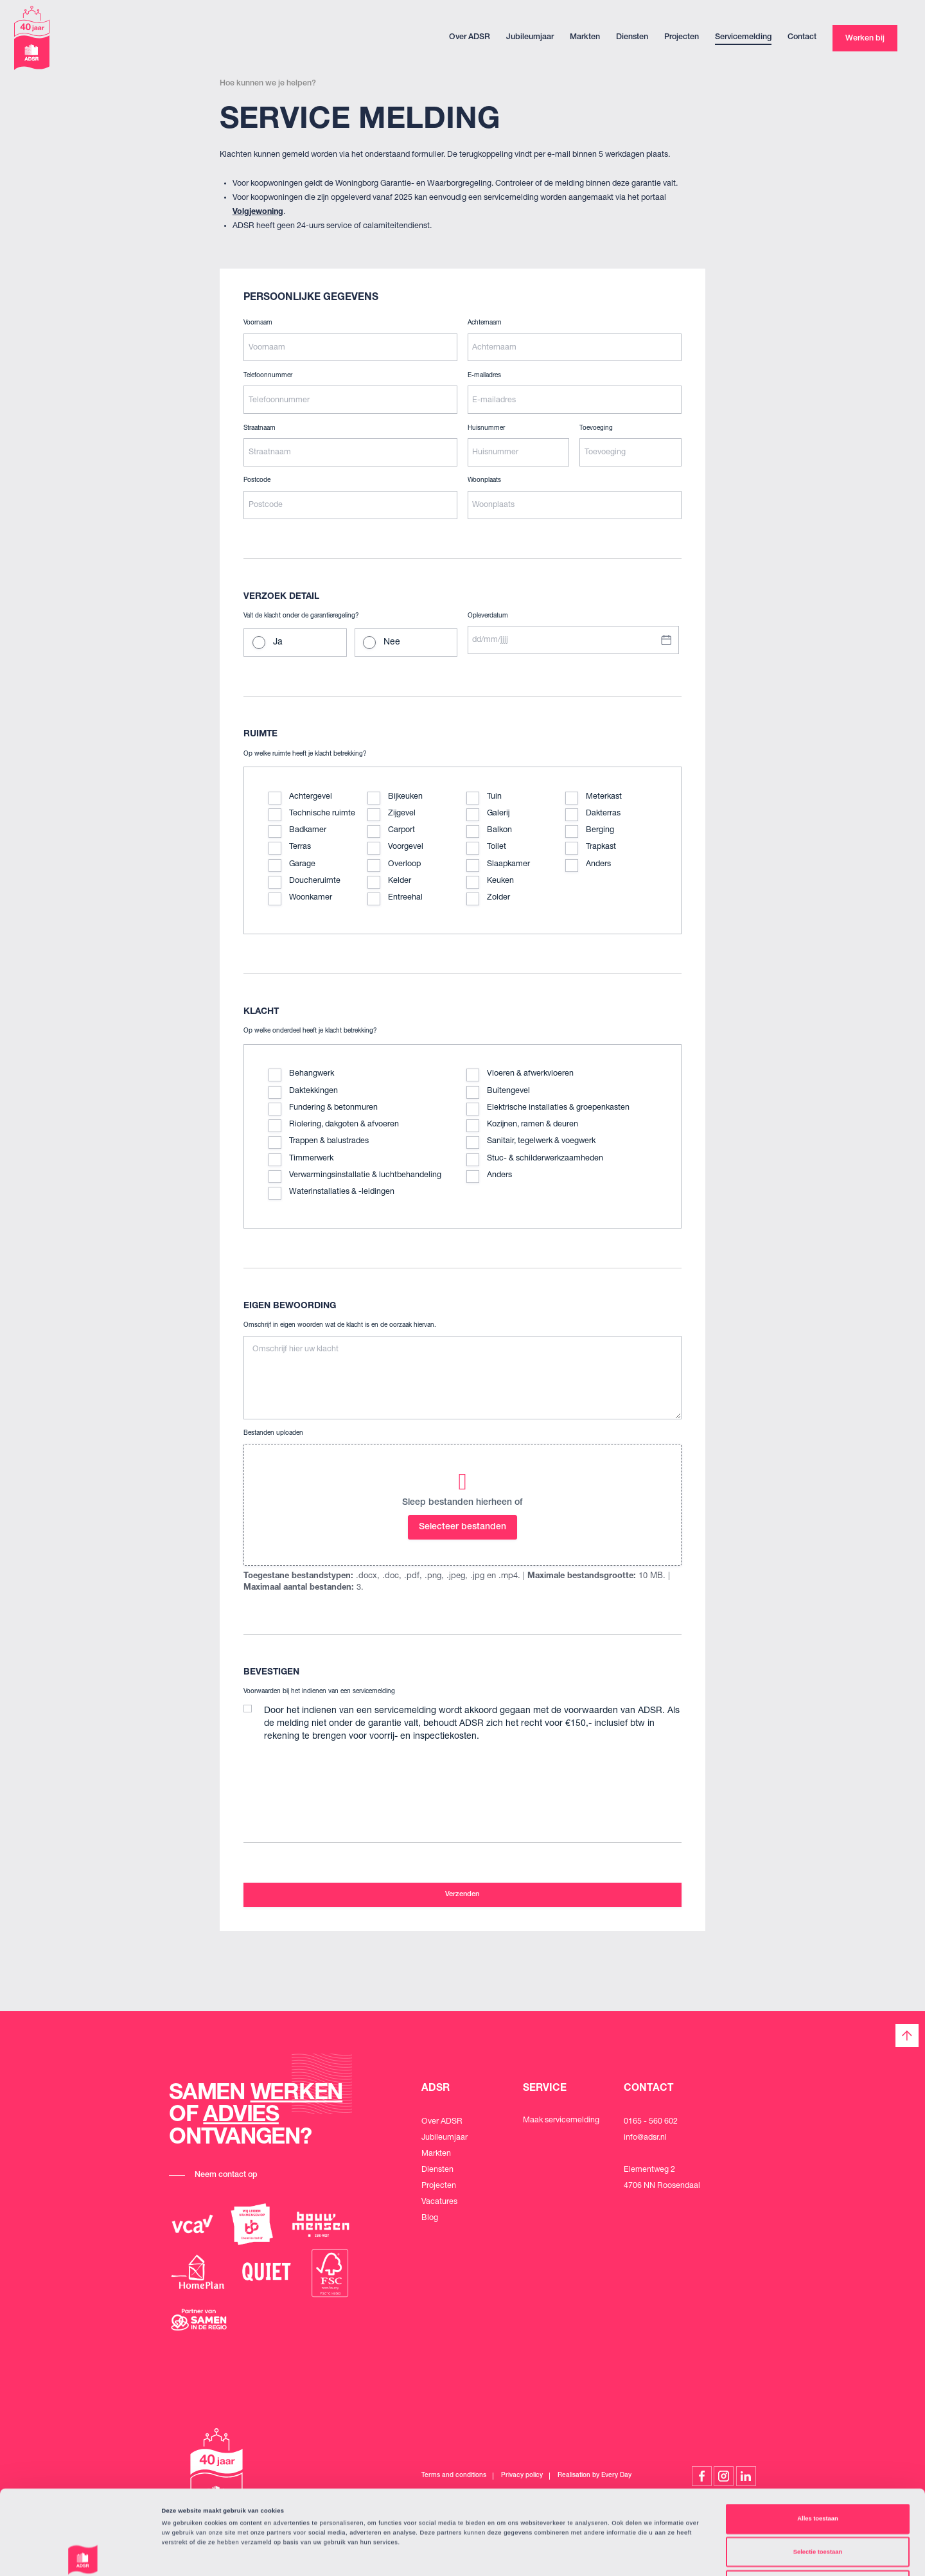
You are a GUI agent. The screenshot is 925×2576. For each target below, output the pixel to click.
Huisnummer (486, 428)
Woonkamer (310, 898)
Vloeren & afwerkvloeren (530, 1074)
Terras (300, 847)
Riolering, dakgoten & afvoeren (344, 1125)
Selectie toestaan (817, 2473)
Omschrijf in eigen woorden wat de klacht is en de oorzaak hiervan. (339, 1325)
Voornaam (257, 323)
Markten (585, 37)
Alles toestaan (817, 2440)
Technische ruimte (322, 814)
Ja (278, 642)
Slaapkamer (508, 864)
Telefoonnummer (267, 376)
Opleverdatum (488, 616)
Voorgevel (405, 847)
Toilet (496, 847)
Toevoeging (596, 428)
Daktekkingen (313, 1091)
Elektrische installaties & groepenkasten (558, 1108)
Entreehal (405, 898)
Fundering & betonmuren (333, 1108)
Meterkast (604, 797)
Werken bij (865, 39)
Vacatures (439, 2202)
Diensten (632, 37)
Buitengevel (508, 1091)
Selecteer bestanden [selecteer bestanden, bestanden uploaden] (462, 1527)
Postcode (256, 480)
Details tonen (546, 2555)
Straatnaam (259, 428)
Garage (302, 864)
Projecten (681, 37)
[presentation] (341, 1778)
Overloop (404, 864)
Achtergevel (310, 797)
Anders (598, 864)
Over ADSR (469, 37)
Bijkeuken (405, 797)
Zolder (498, 898)
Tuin (494, 797)
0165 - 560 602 (651, 2122)
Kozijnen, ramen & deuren (532, 1125)
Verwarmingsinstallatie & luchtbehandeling (365, 1175)
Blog (429, 2218)
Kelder (399, 881)
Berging (600, 830)
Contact (802, 37)
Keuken (500, 881)
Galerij (498, 814)
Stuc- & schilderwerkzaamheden (545, 1159)
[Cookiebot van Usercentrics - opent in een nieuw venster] (83, 2554)
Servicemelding (743, 37)
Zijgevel (402, 814)
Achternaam (485, 323)
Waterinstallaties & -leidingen (341, 1192)
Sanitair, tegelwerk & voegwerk (541, 1141)
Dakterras (603, 814)
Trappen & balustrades (329, 1141)
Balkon (499, 830)
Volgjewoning (258, 212)
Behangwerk (311, 1074)
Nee (391, 642)
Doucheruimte (314, 881)
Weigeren (817, 2506)
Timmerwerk (311, 1159)
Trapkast (601, 847)
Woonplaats (484, 480)
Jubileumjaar (530, 37)
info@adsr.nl (645, 2138)
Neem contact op (226, 2175)
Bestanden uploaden (273, 1433)
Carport (401, 830)
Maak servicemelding (561, 2121)
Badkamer (307, 830)
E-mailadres (484, 376)
